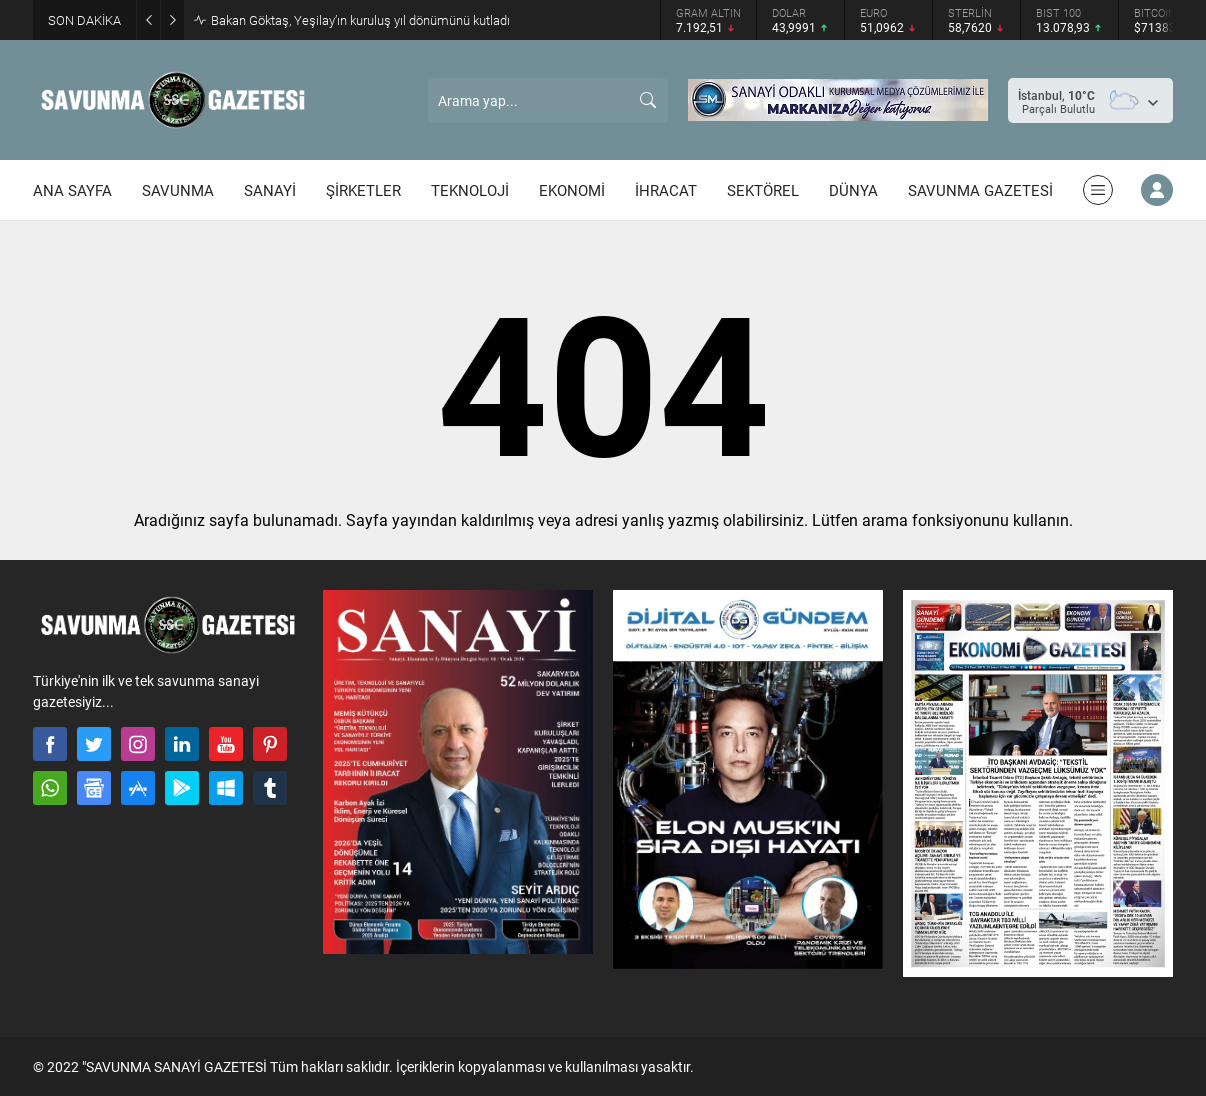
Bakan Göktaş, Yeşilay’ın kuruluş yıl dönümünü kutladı (360, 20)
